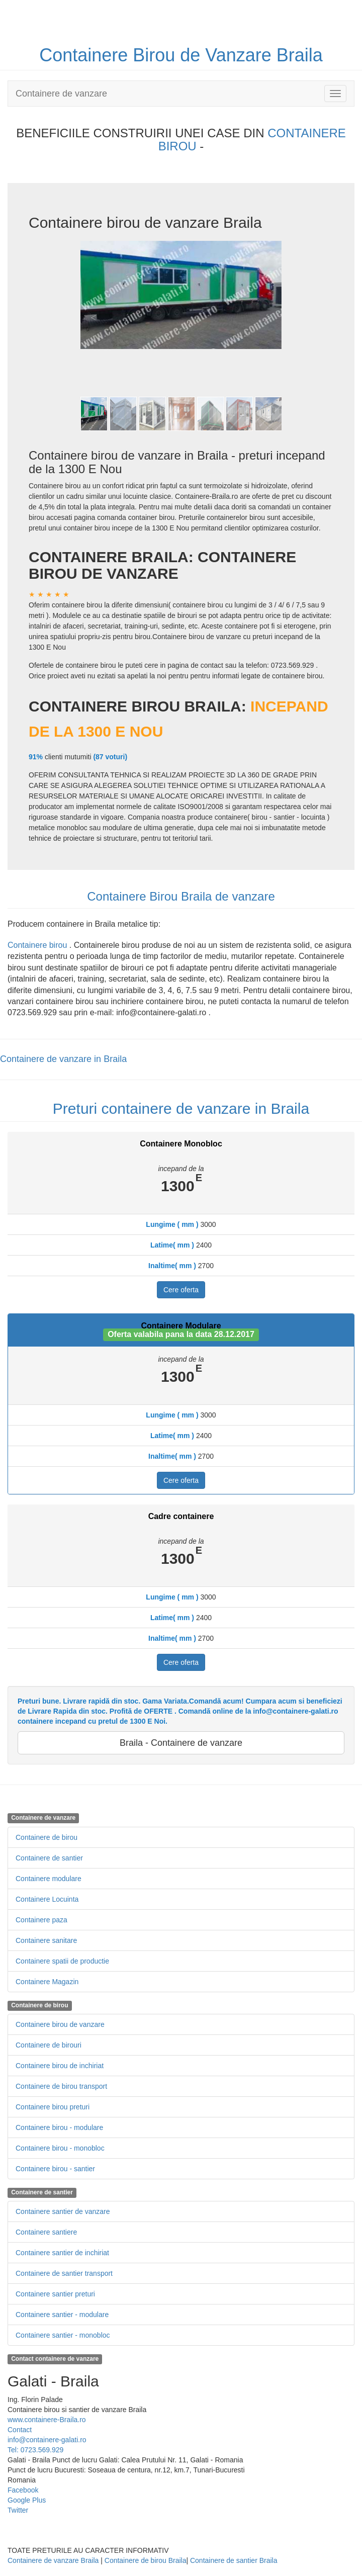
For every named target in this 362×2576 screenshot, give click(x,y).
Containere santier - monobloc (63, 2335)
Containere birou (38, 945)
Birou (156, 55)
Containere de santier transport (64, 2273)
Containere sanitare (46, 1940)
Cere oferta (181, 1290)
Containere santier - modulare (62, 2315)
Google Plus (27, 2500)
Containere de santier (49, 1858)
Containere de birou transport (61, 2086)
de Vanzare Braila (251, 55)
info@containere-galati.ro (47, 2440)
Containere (86, 55)
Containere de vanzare (61, 93)
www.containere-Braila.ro (47, 2420)
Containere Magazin (47, 1982)
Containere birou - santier (55, 2169)
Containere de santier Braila (234, 2560)
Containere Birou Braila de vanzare (181, 896)
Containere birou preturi (52, 2107)
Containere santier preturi (55, 2294)
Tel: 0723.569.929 (35, 2450)
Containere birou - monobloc (60, 2148)
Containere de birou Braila (146, 2560)
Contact (20, 2430)
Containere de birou (46, 1837)
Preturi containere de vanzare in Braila (181, 1108)
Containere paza (41, 1920)
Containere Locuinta (47, 1899)
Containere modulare (48, 1879)
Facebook (23, 2490)
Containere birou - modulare (59, 2127)
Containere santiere (46, 2232)
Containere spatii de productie (62, 1961)
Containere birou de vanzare (60, 2024)
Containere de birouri (48, 2045)
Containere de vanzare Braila (53, 2560)
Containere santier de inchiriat (62, 2253)
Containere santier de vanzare (63, 2211)
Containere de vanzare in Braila (63, 1059)
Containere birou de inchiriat (60, 2066)
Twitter (18, 2510)
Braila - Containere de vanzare (181, 1743)
